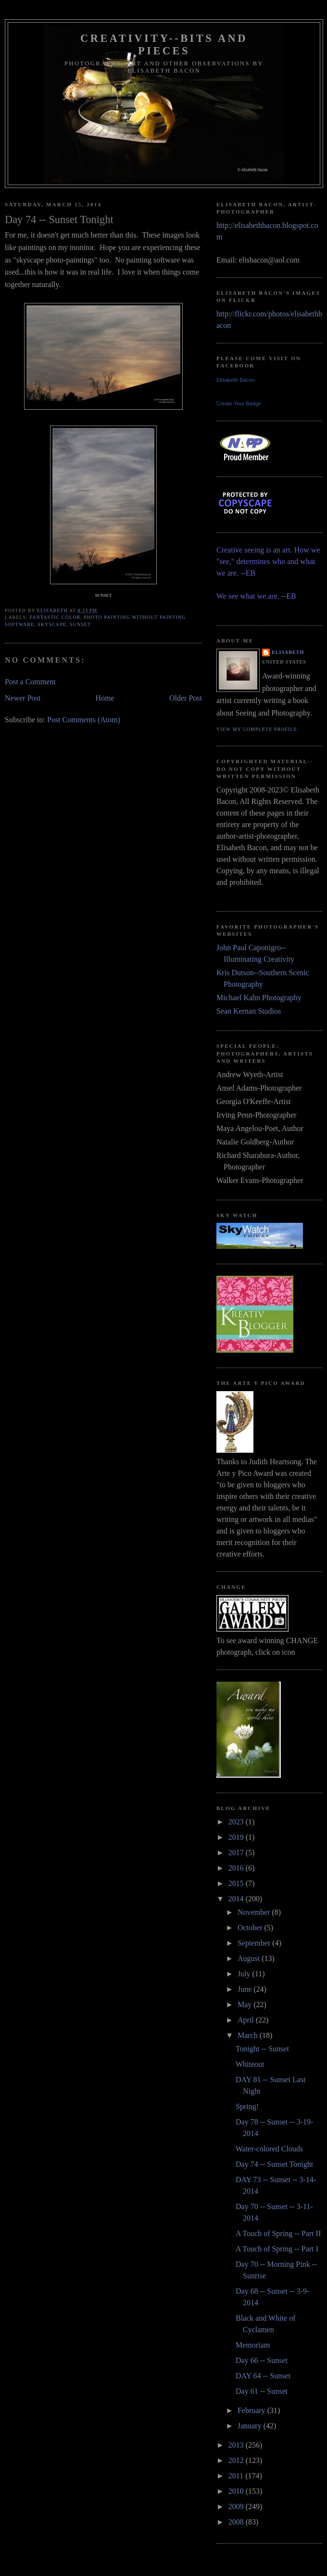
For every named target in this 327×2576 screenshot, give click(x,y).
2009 (237, 2506)
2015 (237, 1883)
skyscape (52, 624)
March (249, 2035)
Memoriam (253, 2345)
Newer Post (22, 698)
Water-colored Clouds (269, 2149)
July (245, 1974)
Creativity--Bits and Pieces (164, 44)
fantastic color (54, 617)
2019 (237, 1837)
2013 (237, 2445)
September (255, 1943)
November (255, 1912)
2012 (237, 2460)
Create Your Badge (238, 403)
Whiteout (250, 2064)
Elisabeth (288, 652)
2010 (237, 2491)
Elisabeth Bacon (235, 380)
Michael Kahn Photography (259, 997)
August (250, 1958)
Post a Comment (30, 682)
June (245, 1989)
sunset (80, 624)
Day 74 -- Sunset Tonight (274, 2164)
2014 (237, 1899)
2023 (237, 1822)
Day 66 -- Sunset (262, 2360)
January (251, 2426)
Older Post (185, 698)
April (247, 2020)
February (252, 2410)
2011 (236, 2476)
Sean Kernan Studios (248, 1011)
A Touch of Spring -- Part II (278, 2233)
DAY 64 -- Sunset (263, 2376)
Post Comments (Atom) (83, 720)
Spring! (247, 2106)
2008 (237, 2522)
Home (105, 698)
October (251, 1927)
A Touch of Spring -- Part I (277, 2249)
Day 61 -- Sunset (262, 2391)
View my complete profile (256, 729)
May (245, 2004)
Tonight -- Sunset (262, 2049)
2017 (237, 1852)
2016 (237, 1868)
